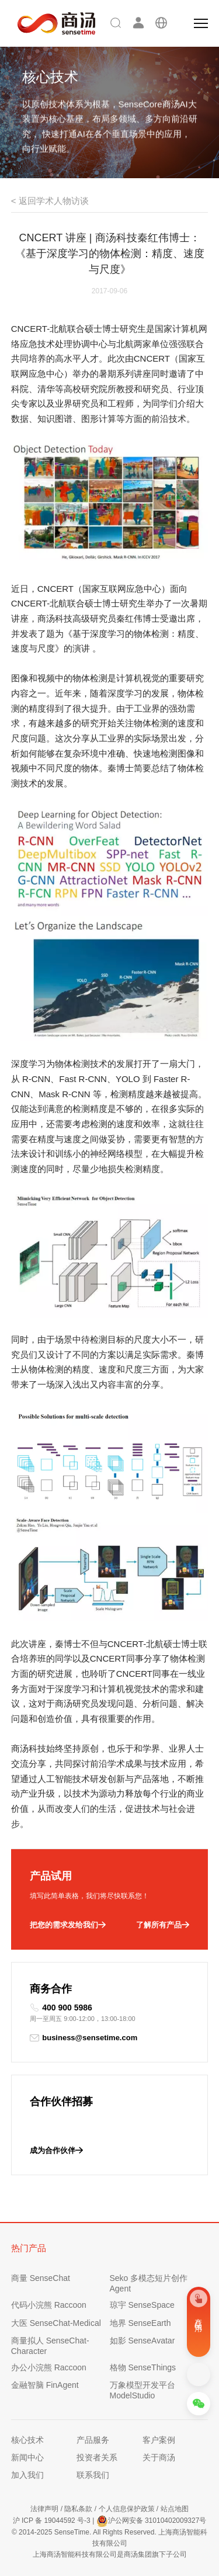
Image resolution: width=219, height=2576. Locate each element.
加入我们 (27, 2475)
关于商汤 (158, 2457)
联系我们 (93, 2475)
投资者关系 (97, 2457)
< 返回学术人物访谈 (50, 201)
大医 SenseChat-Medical (56, 2323)
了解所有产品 (162, 1925)
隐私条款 (78, 2509)
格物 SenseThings (143, 2367)
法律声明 (44, 2509)
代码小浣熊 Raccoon (48, 2305)
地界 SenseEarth (140, 2323)
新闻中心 (27, 2457)
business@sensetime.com (83, 2038)
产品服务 (93, 2440)
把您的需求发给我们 (68, 1925)
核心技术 (27, 2440)
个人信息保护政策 (127, 2509)
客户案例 (158, 2440)
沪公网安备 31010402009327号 (151, 2521)
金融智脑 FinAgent (45, 2385)
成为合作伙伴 (56, 2151)
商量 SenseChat (40, 2278)
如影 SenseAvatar (142, 2340)
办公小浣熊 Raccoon (48, 2367)
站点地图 (175, 2509)
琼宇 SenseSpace (142, 2305)
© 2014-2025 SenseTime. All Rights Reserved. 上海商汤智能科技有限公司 (109, 2537)
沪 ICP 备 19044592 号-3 (52, 2520)
